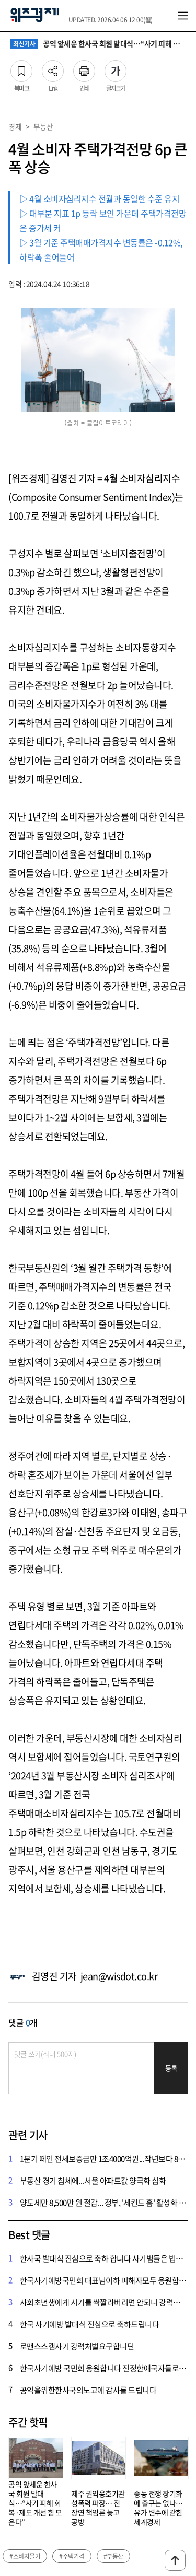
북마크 (21, 68)
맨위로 (175, 2560)
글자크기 (115, 68)
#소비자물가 (24, 2556)
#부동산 (113, 2556)
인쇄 (84, 68)
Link (53, 68)
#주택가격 (72, 2556)
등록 (171, 2068)
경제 (14, 126)
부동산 (43, 126)
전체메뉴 (183, 15)
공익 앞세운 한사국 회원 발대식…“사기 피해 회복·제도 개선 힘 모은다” (98, 44)
